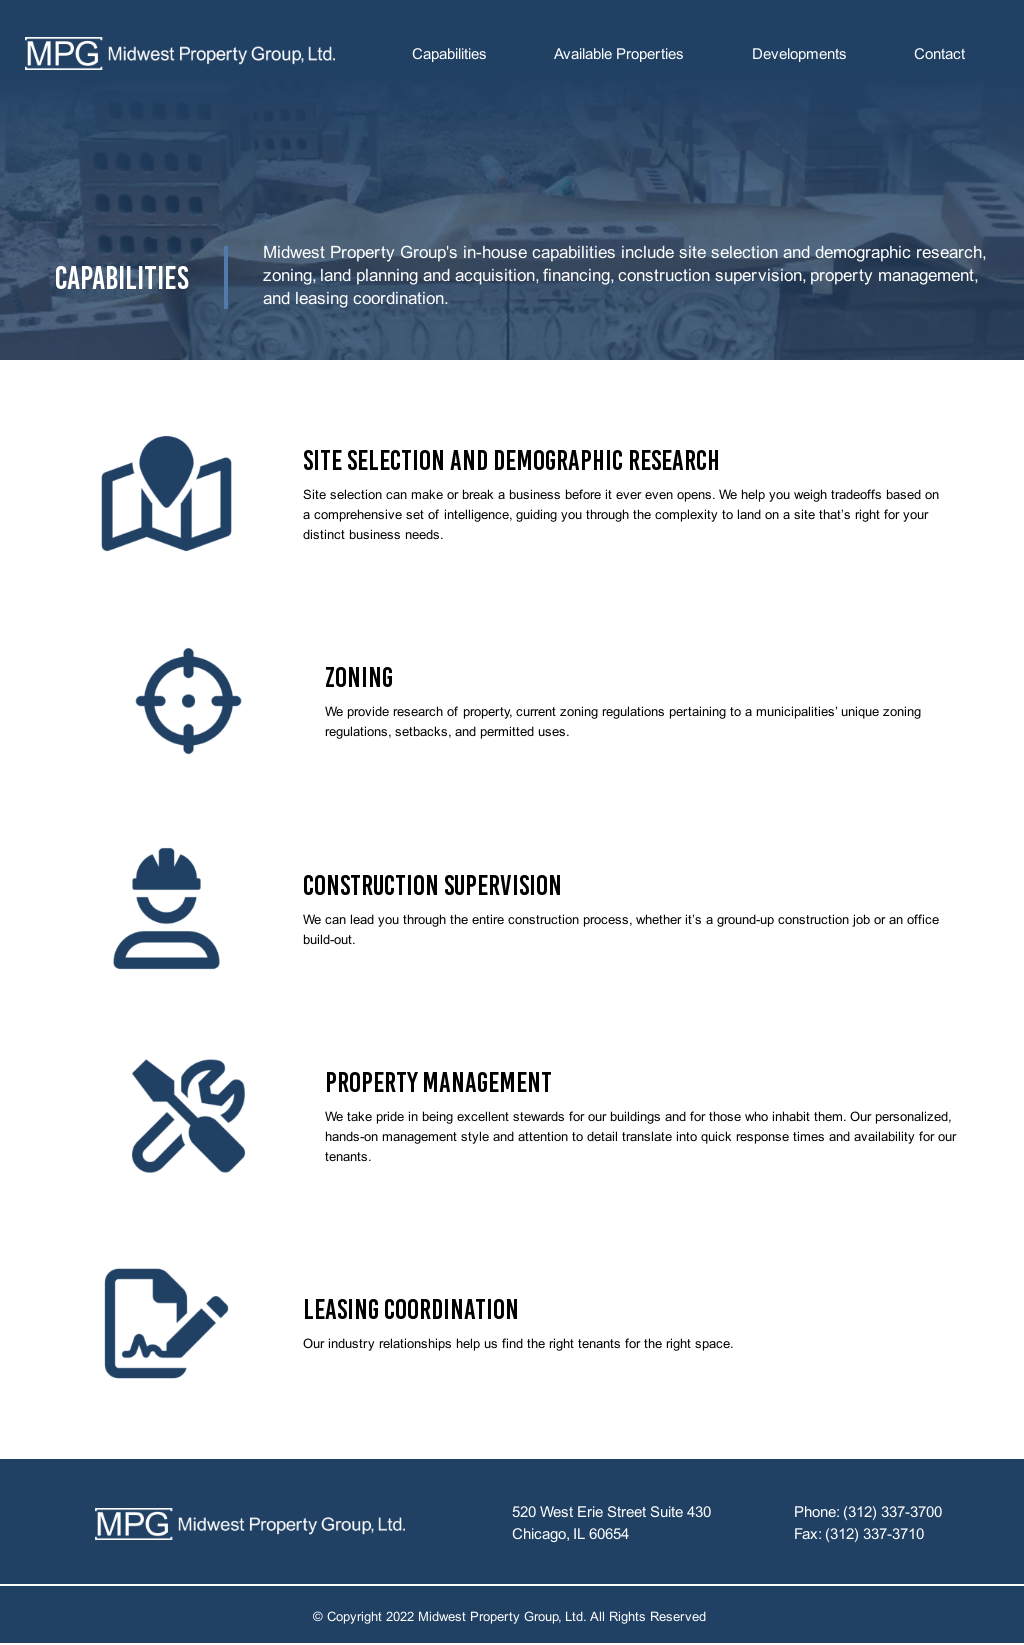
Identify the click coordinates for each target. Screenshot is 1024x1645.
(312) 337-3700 (892, 1513)
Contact (939, 55)
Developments (799, 55)
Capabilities (449, 55)
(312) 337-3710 (874, 1535)
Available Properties (619, 55)
